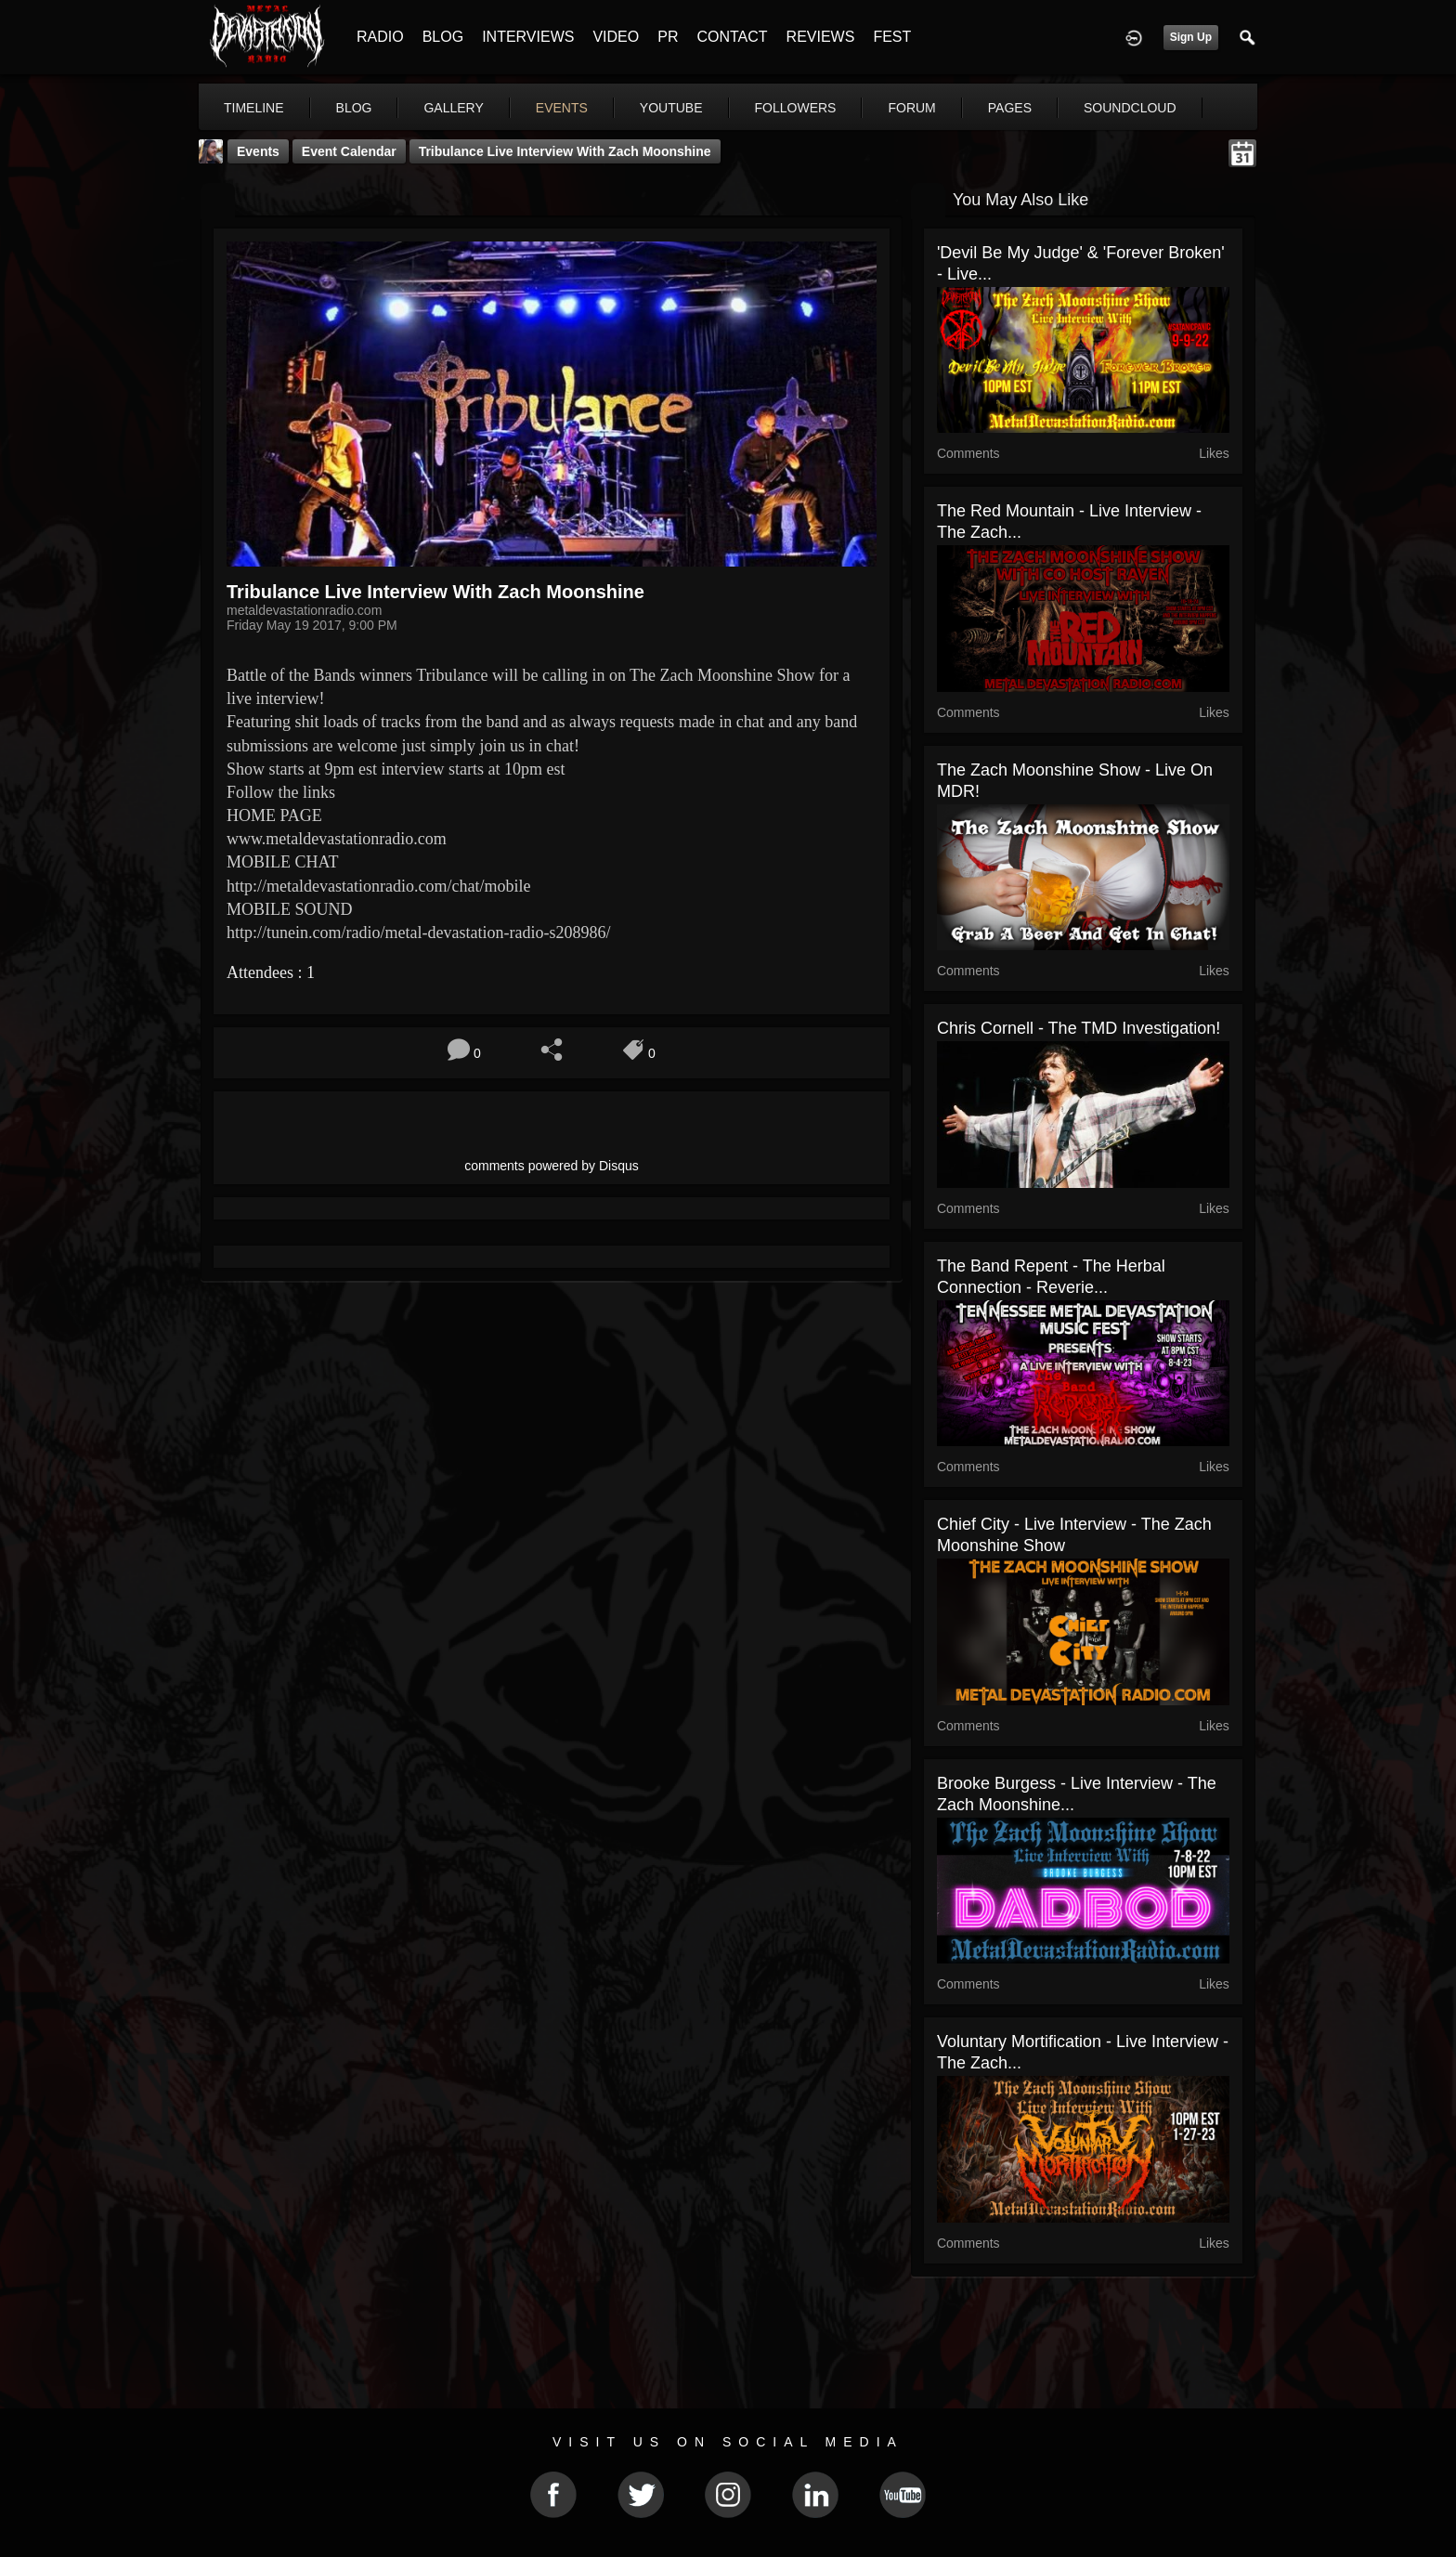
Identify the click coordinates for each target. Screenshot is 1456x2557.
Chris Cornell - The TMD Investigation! (1078, 1028)
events (562, 107)
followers (796, 107)
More (1111, 107)
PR (667, 37)
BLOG (442, 37)
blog (354, 107)
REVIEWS (820, 37)
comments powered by (551, 1165)
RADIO (380, 37)
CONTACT (731, 37)
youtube (671, 107)
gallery (453, 107)
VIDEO (615, 37)
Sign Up (1191, 37)
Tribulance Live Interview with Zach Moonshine (565, 151)
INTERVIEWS (528, 37)
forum (911, 107)
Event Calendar (349, 151)
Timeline (254, 107)
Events (258, 151)
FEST (892, 37)
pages (1010, 107)
